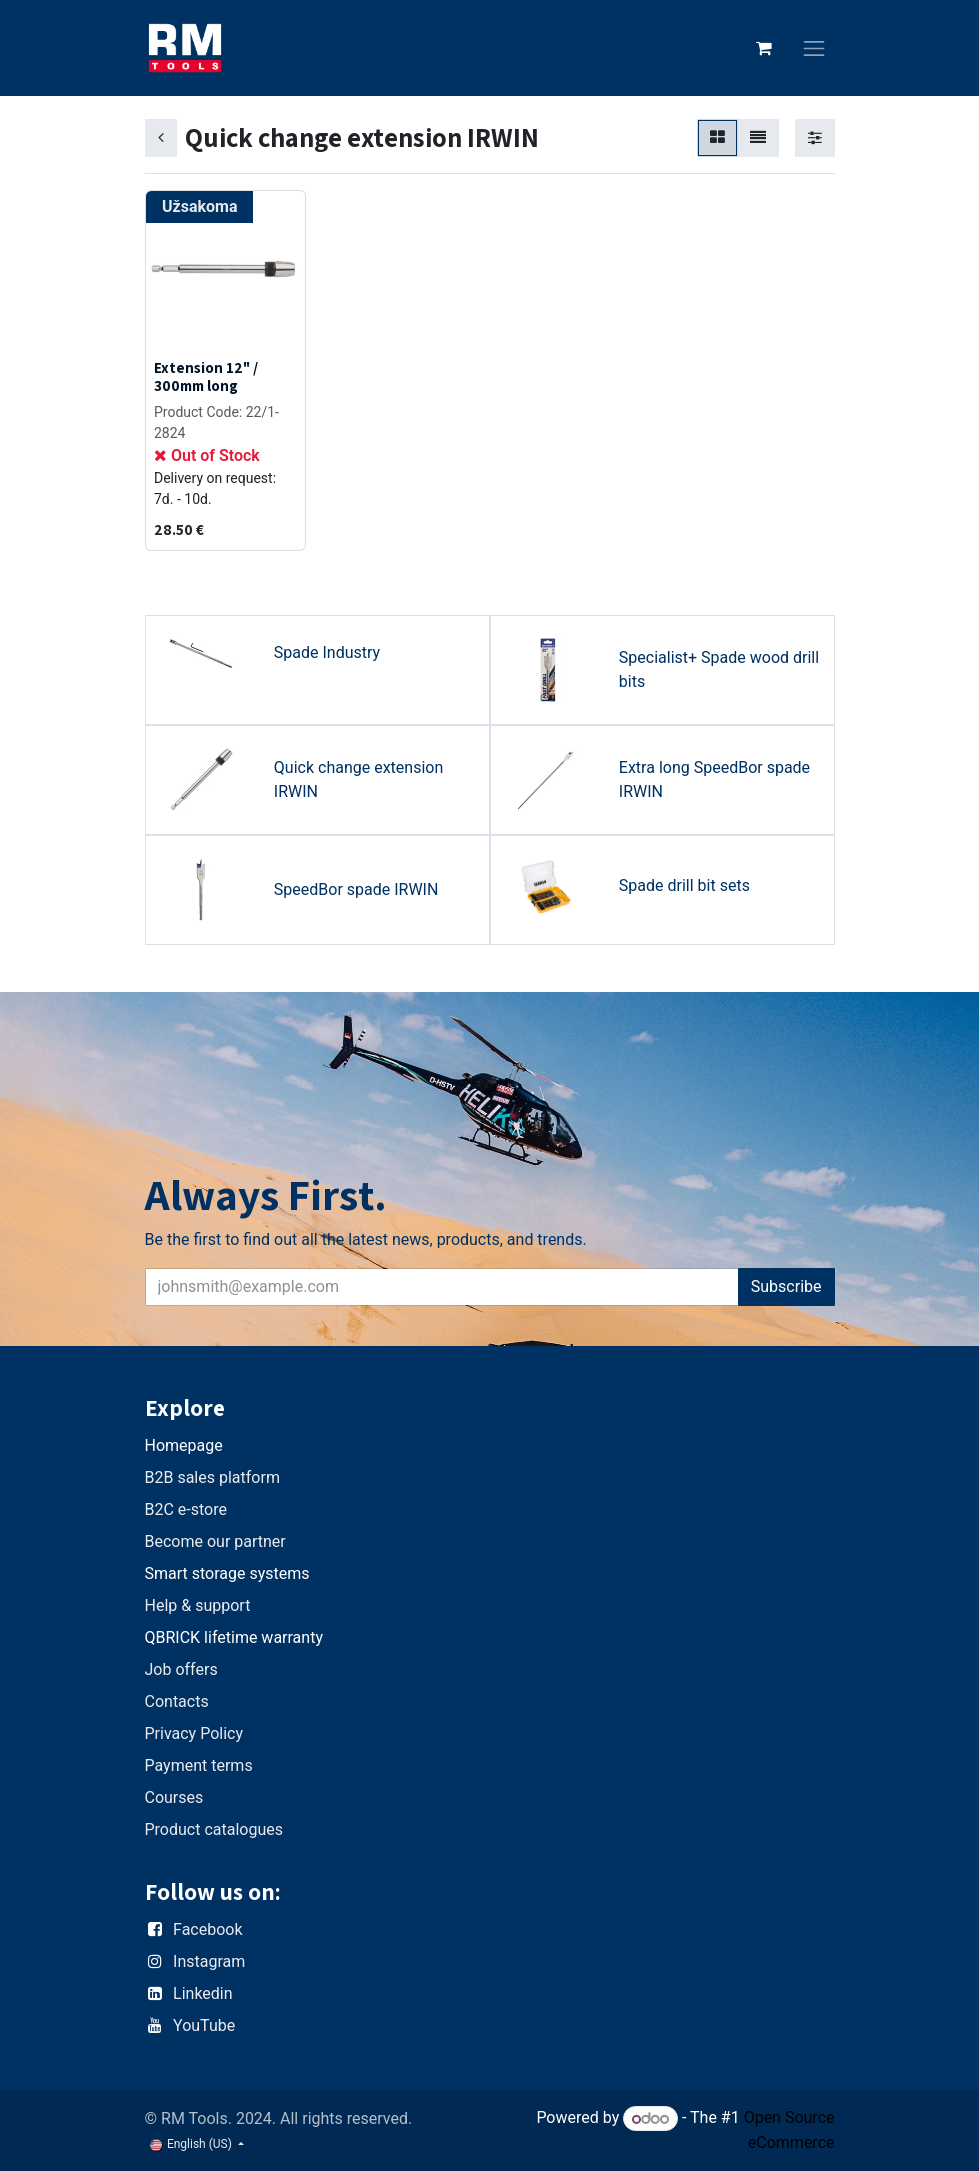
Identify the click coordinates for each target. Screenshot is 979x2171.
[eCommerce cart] (764, 48)
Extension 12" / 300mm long (206, 376)
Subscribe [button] (786, 1286)
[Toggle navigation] (814, 48)
